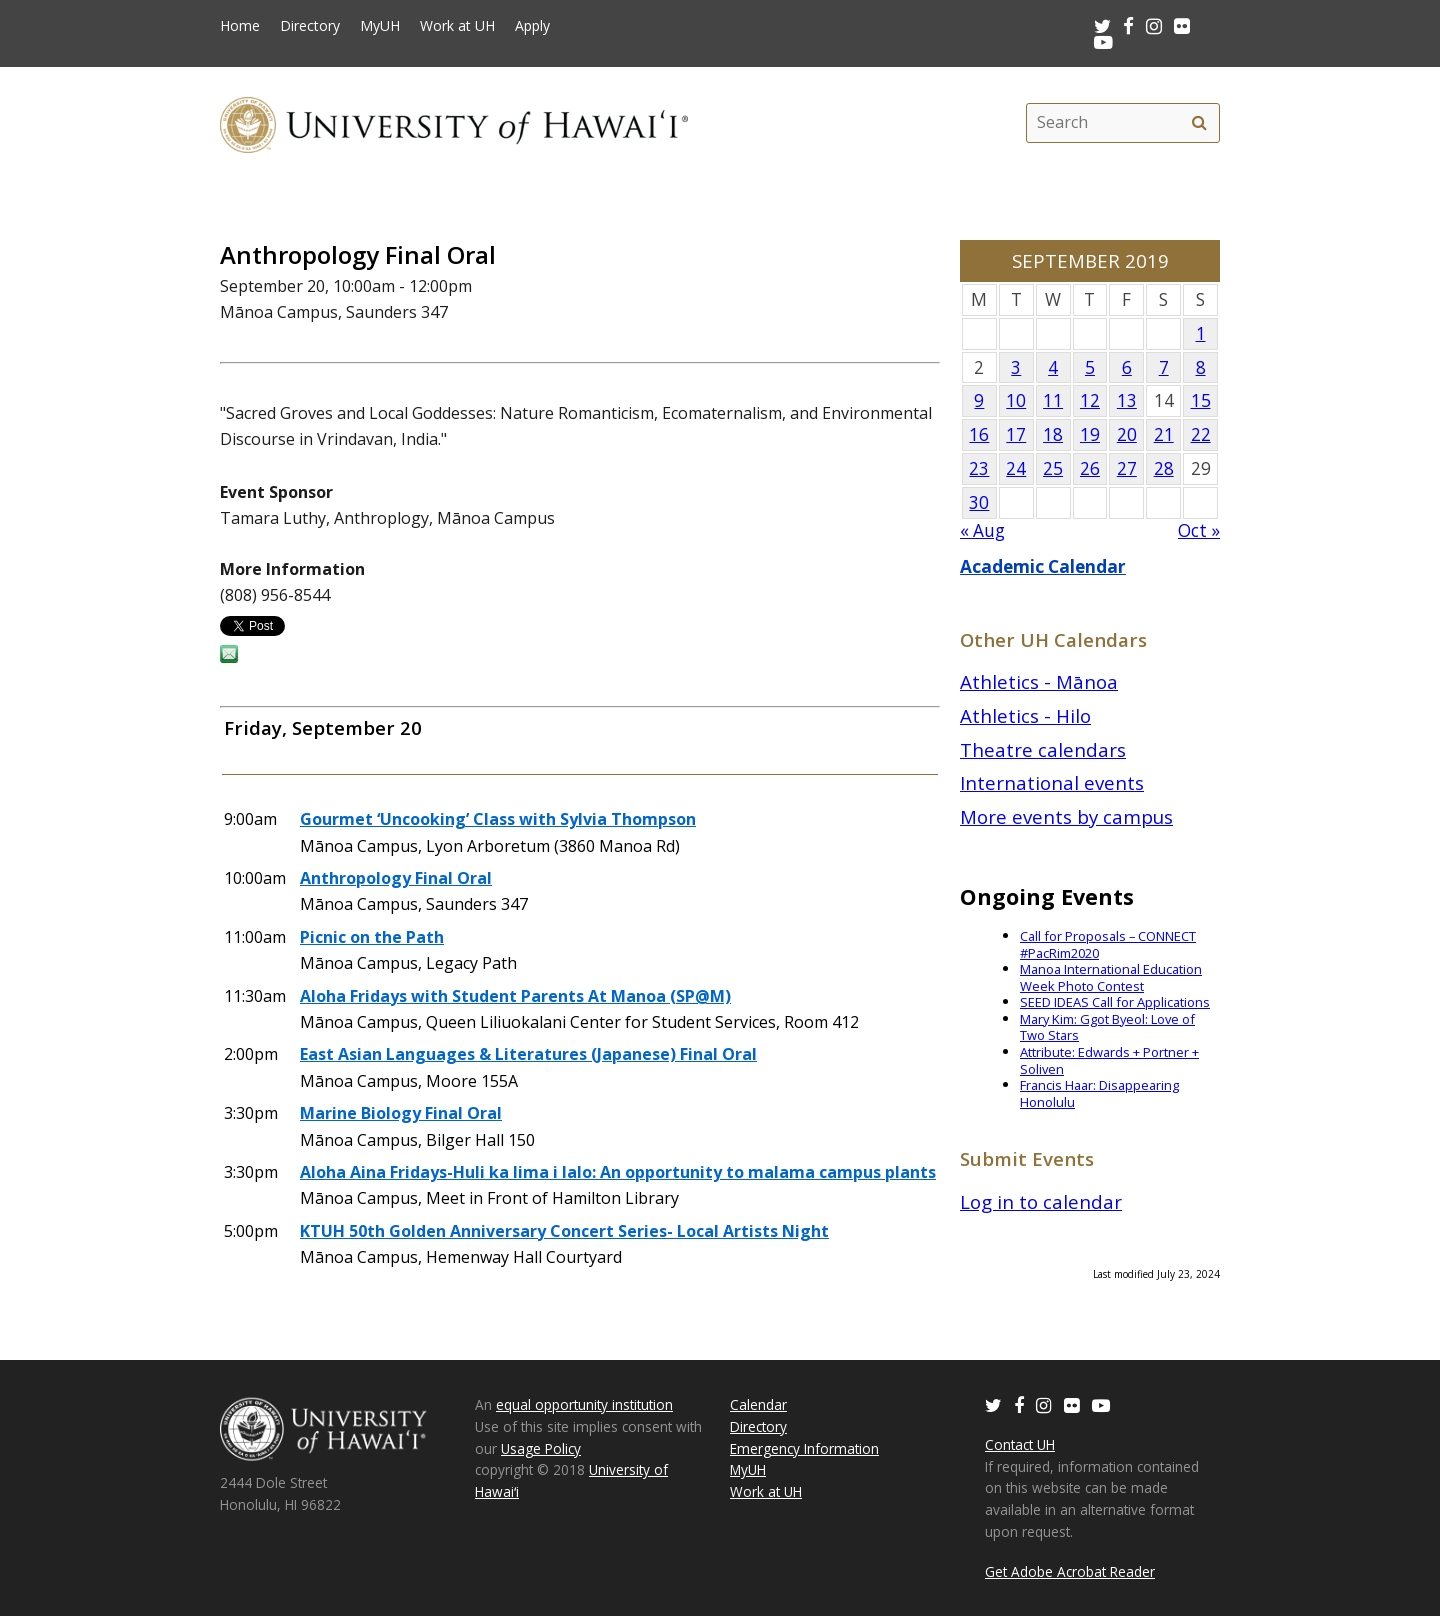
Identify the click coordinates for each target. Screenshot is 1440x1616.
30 (979, 502)
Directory (310, 26)
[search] (1199, 123)
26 (1090, 468)
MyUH (380, 26)
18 (1053, 434)
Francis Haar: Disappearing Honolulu (1099, 1093)
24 (1016, 468)
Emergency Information (804, 1448)
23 (979, 468)
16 (979, 434)
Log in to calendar (1041, 1201)
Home (240, 26)
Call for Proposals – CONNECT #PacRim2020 (1108, 944)
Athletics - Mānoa (1039, 681)
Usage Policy (541, 1448)
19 (1090, 434)
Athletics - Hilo (1025, 715)
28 (1164, 468)
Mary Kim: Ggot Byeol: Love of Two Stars (1107, 1027)
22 (1201, 434)
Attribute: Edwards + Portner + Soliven (1109, 1060)
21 (1164, 434)
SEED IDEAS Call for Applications (1115, 1002)
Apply (532, 26)
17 (1016, 434)
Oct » (1199, 530)
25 (1053, 468)
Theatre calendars (1043, 749)
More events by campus (1066, 816)
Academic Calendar (1043, 566)
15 (1201, 400)
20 (1127, 434)
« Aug (982, 530)
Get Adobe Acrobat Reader (1070, 1571)
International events (1052, 782)
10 (1016, 400)
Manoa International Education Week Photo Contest (1111, 977)
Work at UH (457, 26)
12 (1090, 400)
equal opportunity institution (584, 1404)
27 (1127, 468)
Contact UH (1020, 1444)
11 (1053, 400)
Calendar (758, 1404)
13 (1127, 400)
